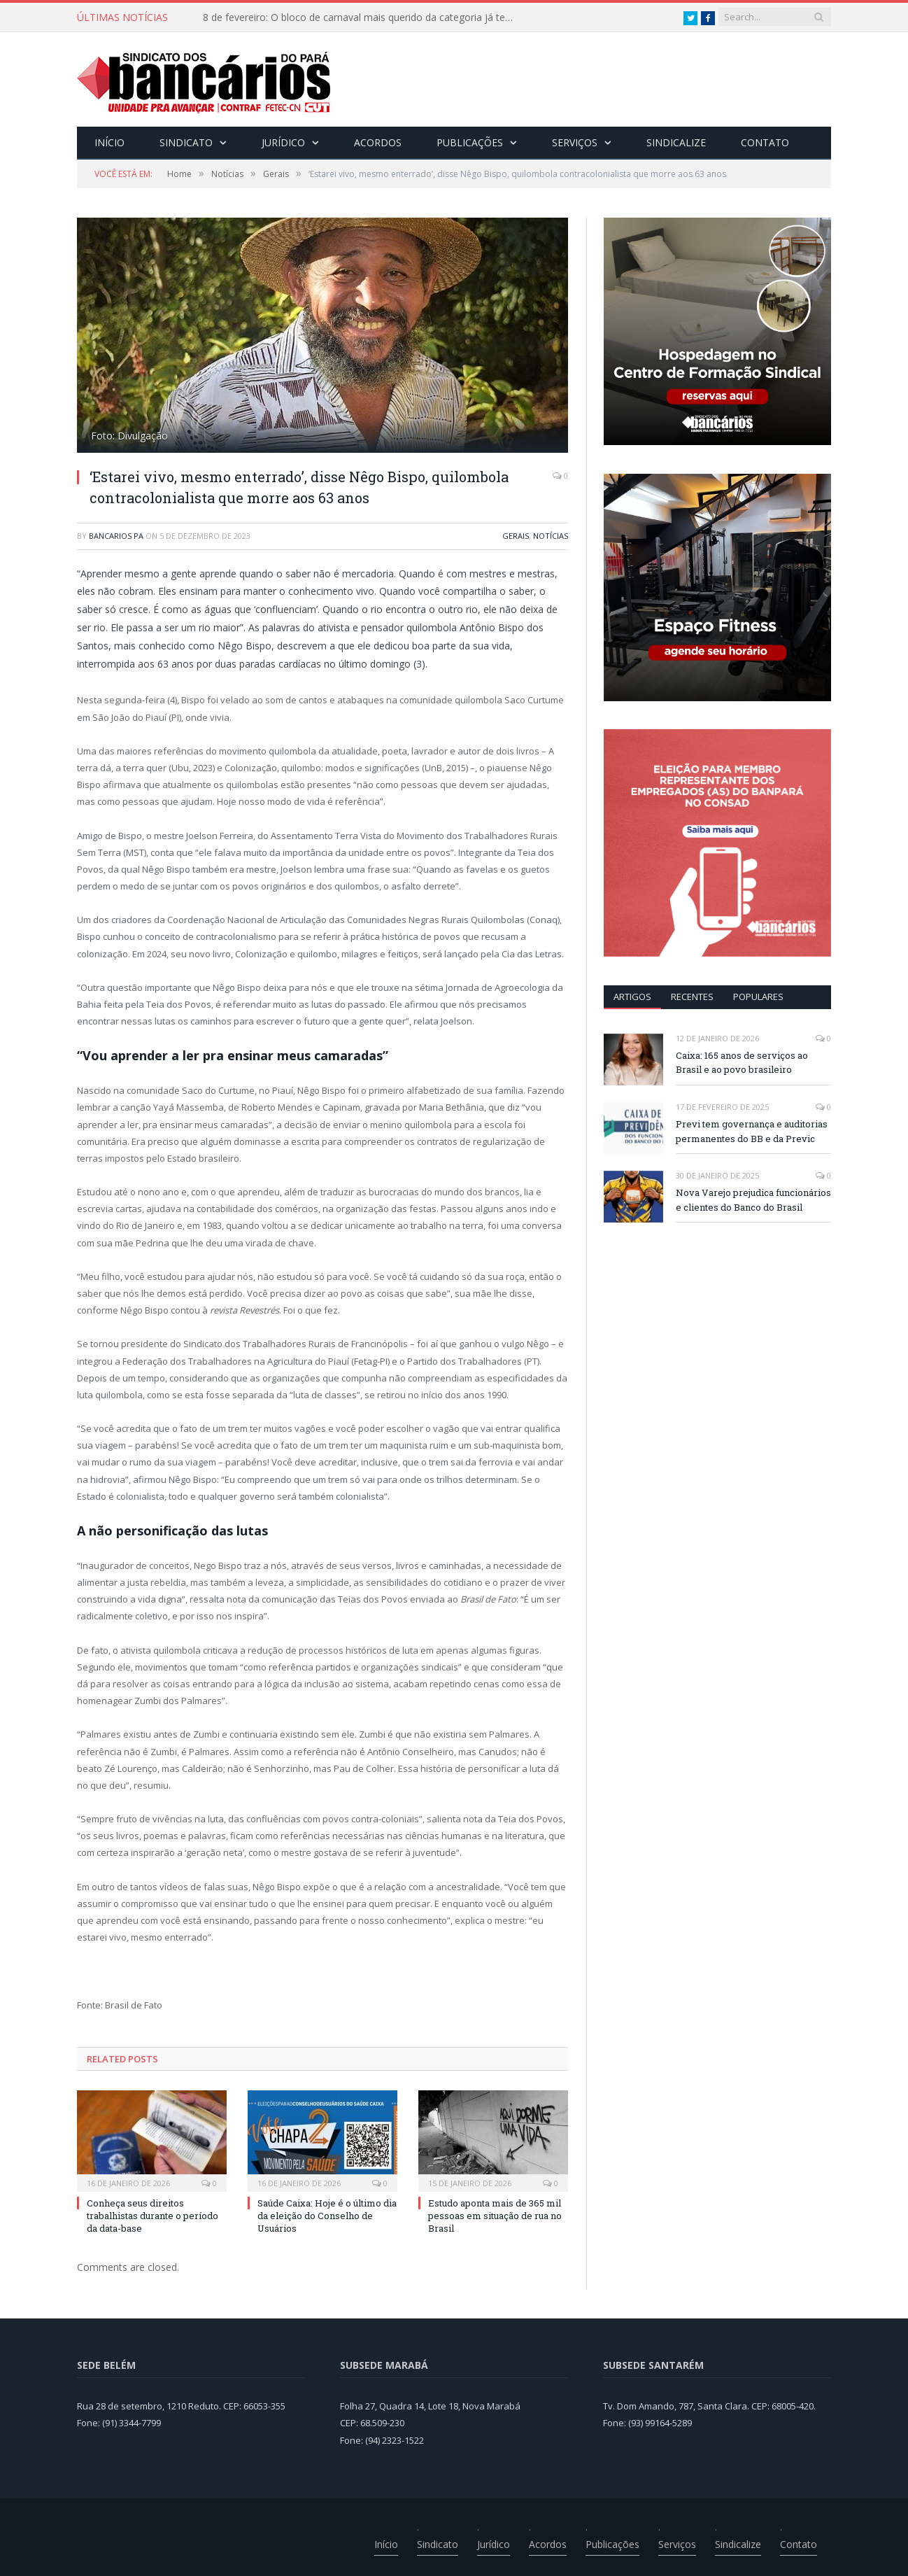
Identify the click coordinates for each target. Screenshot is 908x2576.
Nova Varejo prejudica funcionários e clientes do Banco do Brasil (753, 1199)
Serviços (574, 142)
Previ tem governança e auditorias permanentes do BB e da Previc (752, 1131)
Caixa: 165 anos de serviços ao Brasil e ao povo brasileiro (742, 1062)
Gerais (515, 535)
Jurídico (283, 142)
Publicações (470, 142)
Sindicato (186, 142)
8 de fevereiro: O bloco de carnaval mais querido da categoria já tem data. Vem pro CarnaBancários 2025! (364, 17)
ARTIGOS (632, 996)
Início (109, 142)
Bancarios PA (116, 535)
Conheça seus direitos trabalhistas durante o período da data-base (152, 2215)
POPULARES (758, 996)
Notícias (550, 535)
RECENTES (692, 996)
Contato (765, 142)
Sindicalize (676, 142)
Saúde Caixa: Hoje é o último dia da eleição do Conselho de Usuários (327, 2215)
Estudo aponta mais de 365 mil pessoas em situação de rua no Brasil (495, 2215)
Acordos (378, 142)
